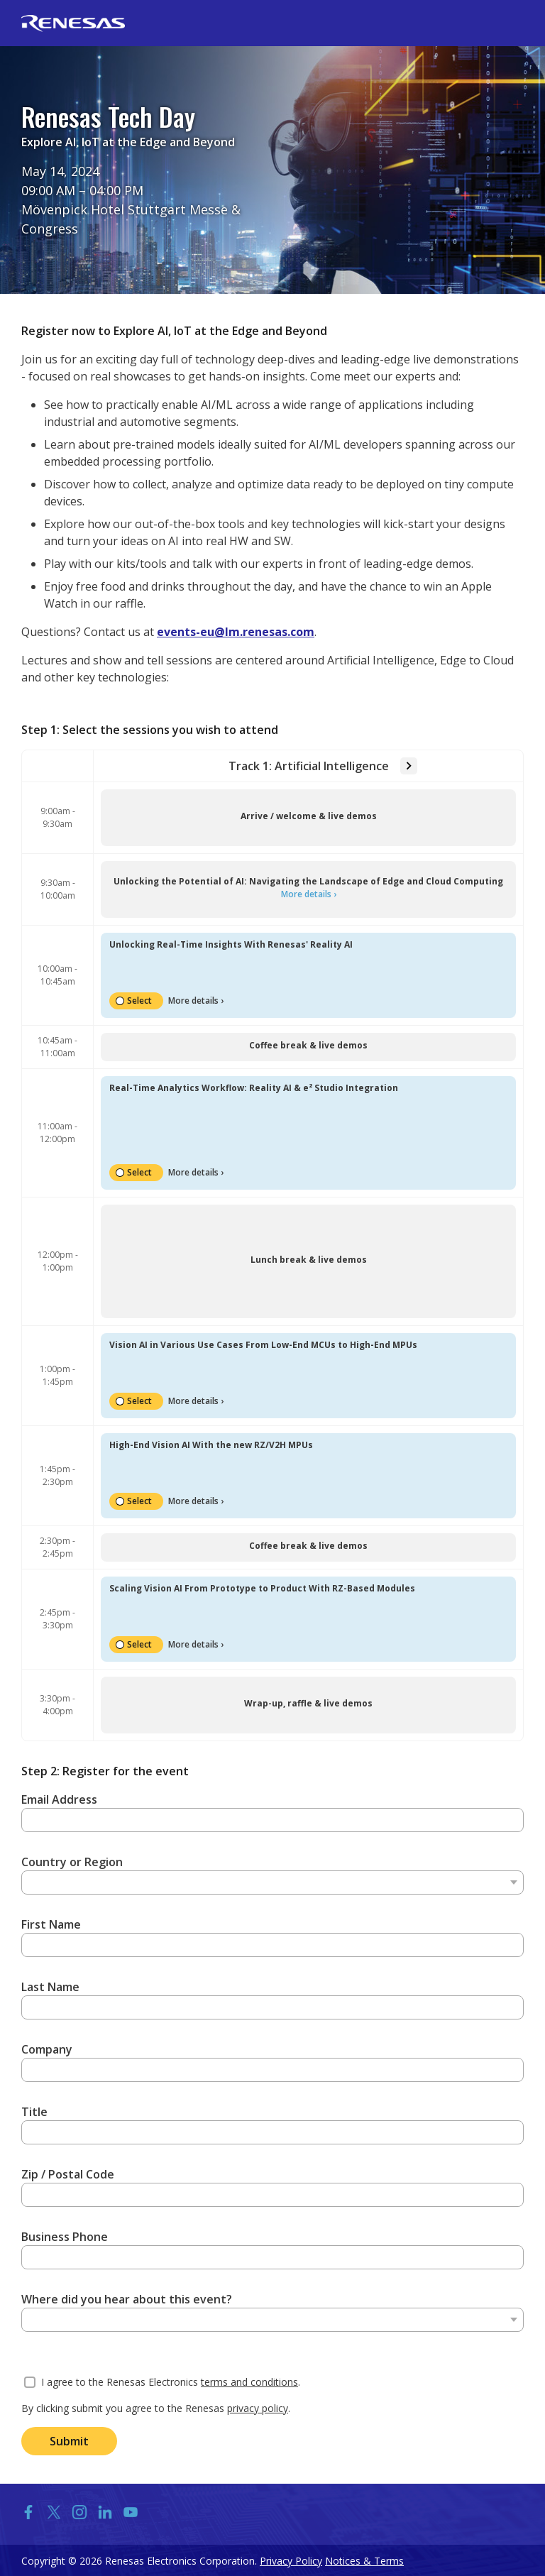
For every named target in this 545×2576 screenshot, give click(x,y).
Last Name (50, 1987)
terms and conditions (249, 2382)
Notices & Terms (364, 2560)
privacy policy (257, 2408)
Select (139, 1000)
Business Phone (64, 2237)
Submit (69, 2441)
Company (46, 2049)
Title (34, 2112)
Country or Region (72, 1862)
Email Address (59, 1799)
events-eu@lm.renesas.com (235, 632)
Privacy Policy (291, 2560)
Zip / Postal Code (67, 2174)
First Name (51, 1924)
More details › (308, 894)
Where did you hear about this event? (126, 2299)
